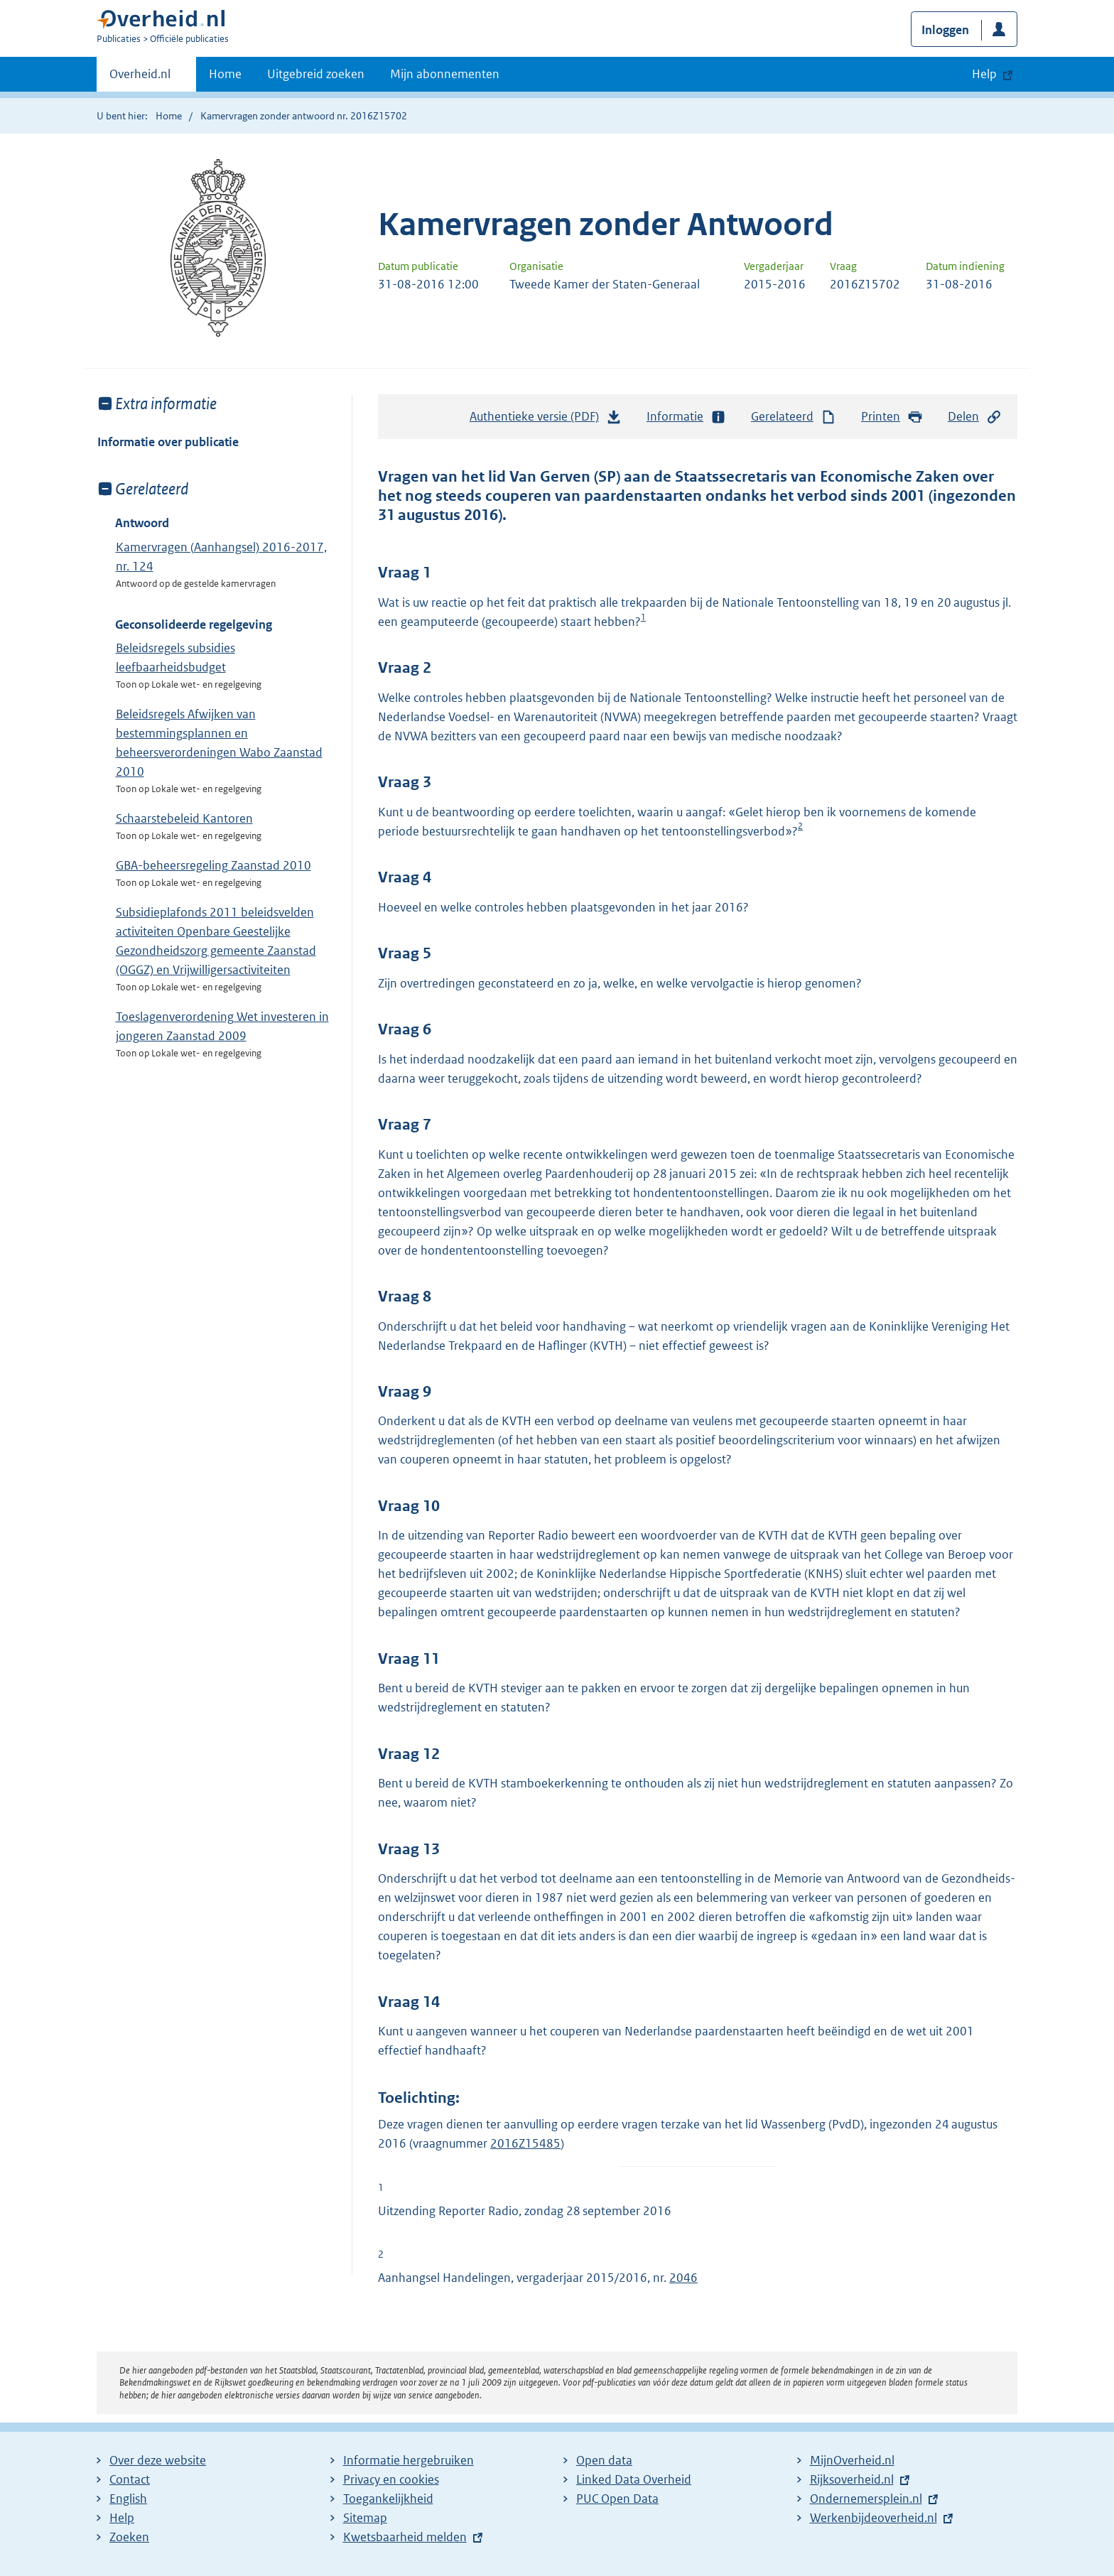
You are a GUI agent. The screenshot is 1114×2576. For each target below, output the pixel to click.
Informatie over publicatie (168, 442)
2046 (683, 2277)
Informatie (686, 416)
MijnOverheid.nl (852, 2460)
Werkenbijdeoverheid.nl (873, 2518)
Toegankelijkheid (388, 2498)
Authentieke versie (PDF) (546, 420)
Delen (975, 416)
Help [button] (984, 74)
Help (121, 2518)
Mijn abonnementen (444, 74)
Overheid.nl (140, 78)
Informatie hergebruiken (408, 2460)
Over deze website (157, 2460)
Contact (129, 2479)
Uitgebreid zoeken (315, 74)
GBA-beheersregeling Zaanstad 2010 (213, 865)
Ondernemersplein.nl (866, 2498)
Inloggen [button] (945, 30)
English (128, 2498)
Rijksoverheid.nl (852, 2479)
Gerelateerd (793, 416)
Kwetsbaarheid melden (405, 2537)
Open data (604, 2460)
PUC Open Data (617, 2498)
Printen (892, 416)
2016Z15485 (525, 2143)
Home (225, 74)
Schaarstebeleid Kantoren (184, 818)
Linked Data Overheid (633, 2479)
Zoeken (129, 2537)
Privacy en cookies (391, 2479)
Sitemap (365, 2518)
